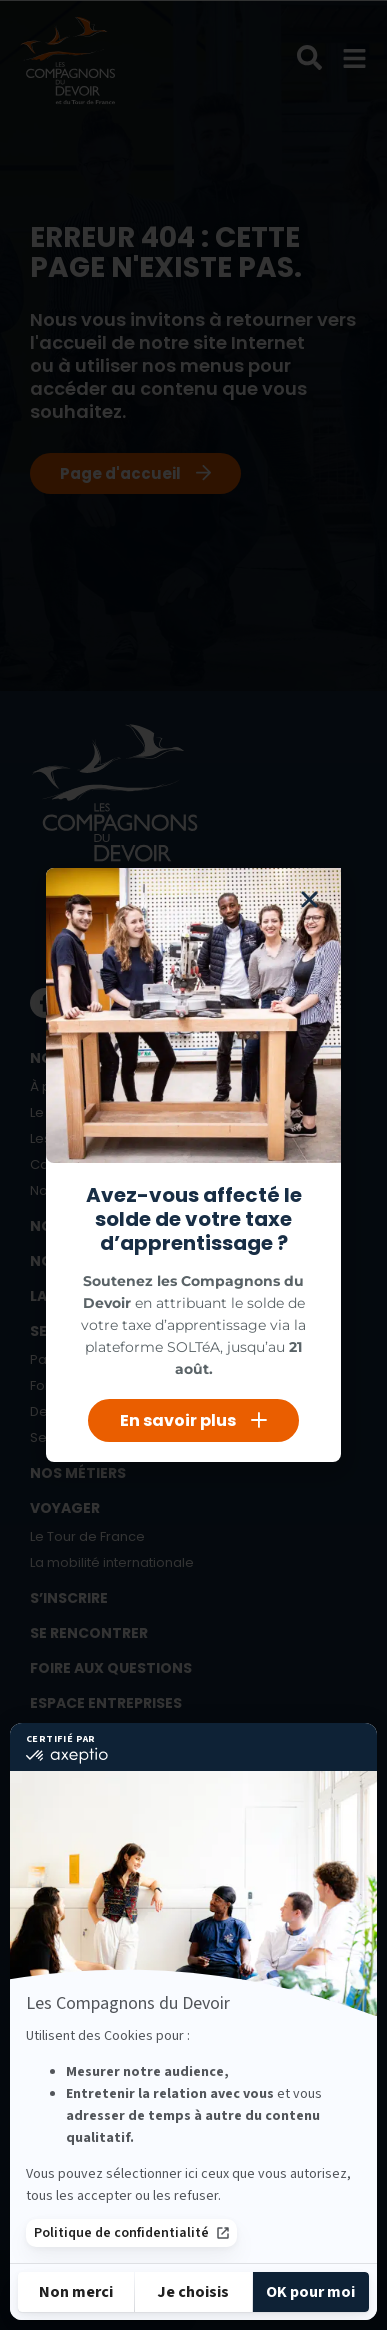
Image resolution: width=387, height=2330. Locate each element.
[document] (193, 1165)
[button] (309, 899)
